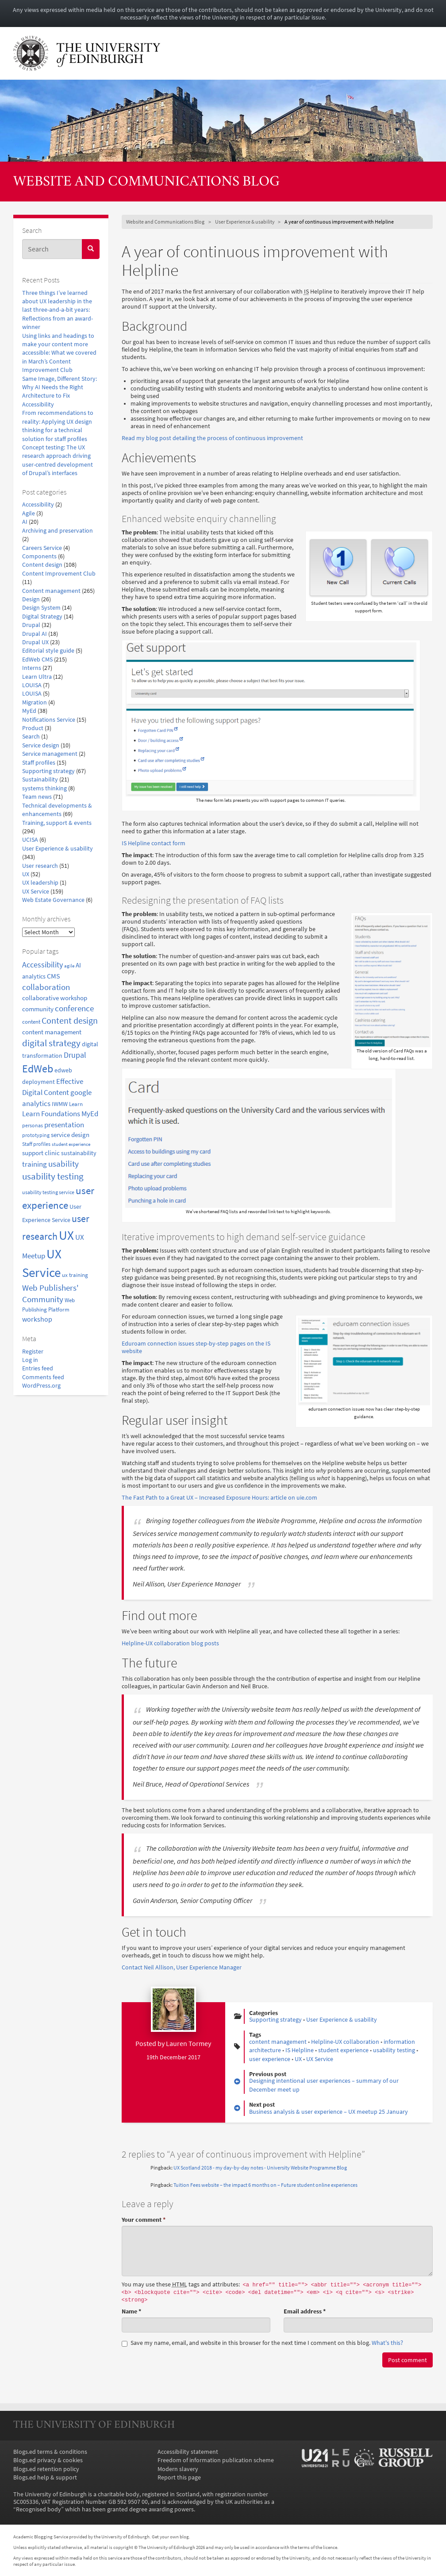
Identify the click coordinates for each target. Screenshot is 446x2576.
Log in (30, 1360)
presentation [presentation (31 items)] (64, 1124)
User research (40, 866)
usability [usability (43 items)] (63, 1163)
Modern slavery (178, 2469)
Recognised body (38, 2509)
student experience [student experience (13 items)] (71, 1144)
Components (39, 556)
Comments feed (43, 1377)
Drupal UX (35, 642)
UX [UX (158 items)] (66, 1235)
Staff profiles (38, 762)
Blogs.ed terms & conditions (50, 2452)
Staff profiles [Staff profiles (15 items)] (36, 1144)
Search (31, 736)
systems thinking (44, 788)
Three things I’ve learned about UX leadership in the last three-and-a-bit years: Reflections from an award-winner (57, 310)
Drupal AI (34, 634)
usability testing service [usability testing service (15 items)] (48, 1192)
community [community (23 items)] (38, 1009)
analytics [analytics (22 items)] (34, 976)
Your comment (143, 2220)
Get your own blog (170, 2536)
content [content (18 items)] (31, 1021)
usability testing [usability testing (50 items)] (53, 1176)
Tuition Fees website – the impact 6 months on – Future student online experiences (265, 2184)
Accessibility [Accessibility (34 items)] (42, 965)
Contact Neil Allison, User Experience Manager (182, 1967)
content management (278, 2042)
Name (131, 2311)
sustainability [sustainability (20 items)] (78, 1153)
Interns (31, 668)
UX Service (35, 891)
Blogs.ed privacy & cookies (48, 2460)
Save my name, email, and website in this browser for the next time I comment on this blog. (262, 2343)
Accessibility (38, 504)
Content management (51, 591)
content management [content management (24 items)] (51, 1032)
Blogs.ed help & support (45, 2477)
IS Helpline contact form (153, 843)
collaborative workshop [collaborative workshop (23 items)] (54, 998)
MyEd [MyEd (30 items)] (89, 1113)
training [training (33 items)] (34, 1164)
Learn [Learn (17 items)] (76, 1104)
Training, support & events (57, 823)
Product (32, 728)
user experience (269, 2059)
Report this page (179, 2477)
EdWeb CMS (37, 659)
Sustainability (40, 779)
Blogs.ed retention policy (46, 2469)
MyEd (29, 711)
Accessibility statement (188, 2452)
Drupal (31, 625)
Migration (34, 702)
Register (32, 1351)
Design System (41, 607)
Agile (28, 513)
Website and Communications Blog (146, 182)
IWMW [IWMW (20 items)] (60, 1104)
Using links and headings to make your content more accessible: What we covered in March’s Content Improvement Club (59, 353)
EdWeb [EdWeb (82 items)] (37, 1068)
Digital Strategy (42, 616)
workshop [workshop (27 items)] (37, 1319)
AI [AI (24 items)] (78, 965)
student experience (343, 2050)
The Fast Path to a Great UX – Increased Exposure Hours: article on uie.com (219, 1497)
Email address (305, 2311)
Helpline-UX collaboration (345, 2042)
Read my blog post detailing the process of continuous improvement (212, 438)
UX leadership (40, 882)
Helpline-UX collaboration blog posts (170, 1643)
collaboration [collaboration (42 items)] (46, 987)
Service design (40, 745)
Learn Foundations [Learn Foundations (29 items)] (51, 1113)
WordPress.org (41, 1385)
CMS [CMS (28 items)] (53, 975)
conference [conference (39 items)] (74, 1008)
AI (24, 522)
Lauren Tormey (188, 2043)
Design (31, 599)
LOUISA (32, 685)
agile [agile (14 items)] (69, 966)
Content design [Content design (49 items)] (70, 1020)
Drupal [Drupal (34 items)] (75, 1055)
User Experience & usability (57, 848)
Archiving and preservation (57, 530)
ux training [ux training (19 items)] (75, 1275)
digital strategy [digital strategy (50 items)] (51, 1043)
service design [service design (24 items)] (70, 1134)
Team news (37, 797)
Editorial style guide (48, 650)
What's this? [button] (387, 2343)
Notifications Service (48, 719)
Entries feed (37, 1368)
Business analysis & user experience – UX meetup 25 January (328, 2112)
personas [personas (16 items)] (32, 1125)
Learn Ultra (37, 677)
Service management (49, 754)
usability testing (394, 2050)
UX (25, 874)
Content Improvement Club (59, 573)
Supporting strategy (48, 771)
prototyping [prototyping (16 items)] (36, 1135)
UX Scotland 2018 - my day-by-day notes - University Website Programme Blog (260, 2167)
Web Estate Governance (53, 900)
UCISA (30, 839)
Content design (42, 565)
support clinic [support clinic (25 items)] (41, 1153)
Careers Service (42, 548)
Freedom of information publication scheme (216, 2460)
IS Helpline (299, 2050)
